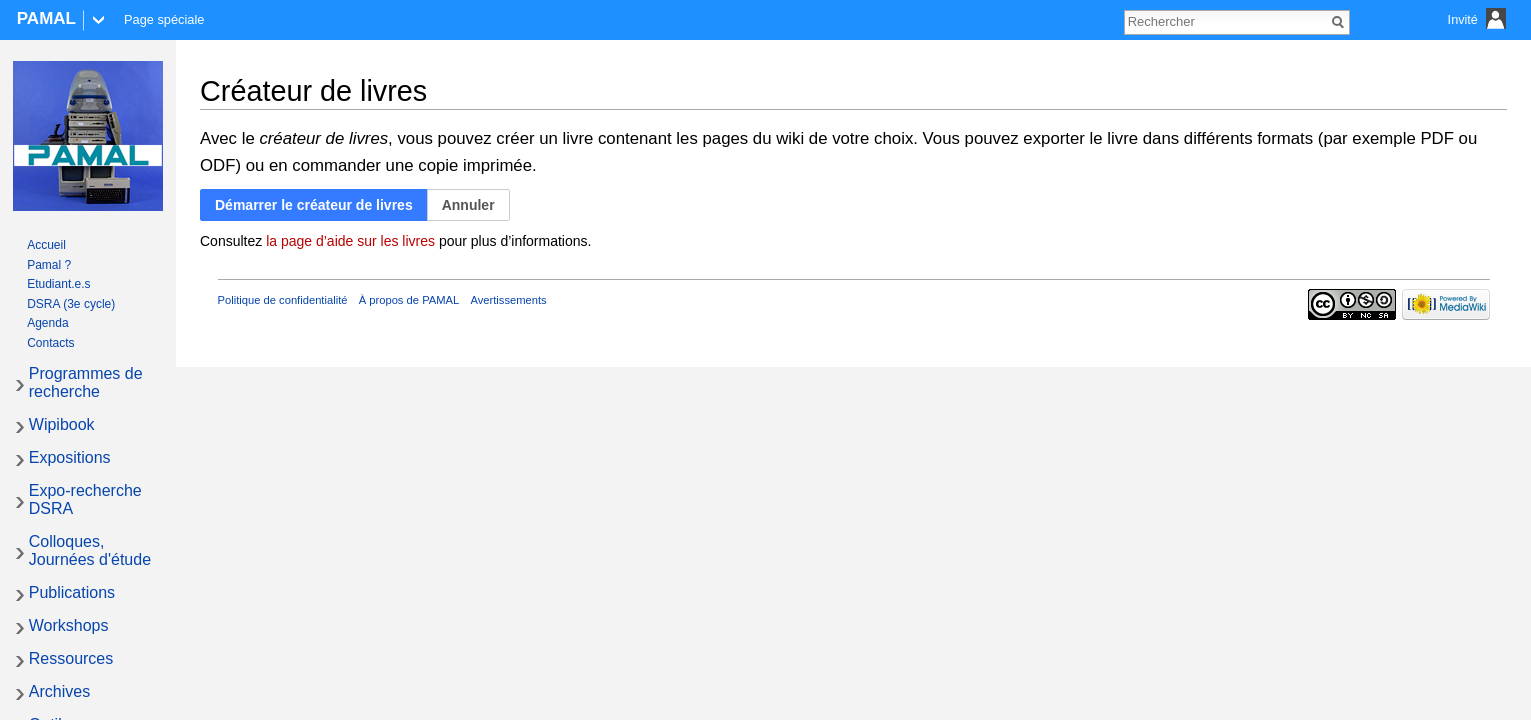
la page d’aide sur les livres (350, 241)
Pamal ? (49, 265)
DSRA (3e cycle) (71, 304)
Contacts (50, 343)
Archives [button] (59, 691)
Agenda (47, 323)
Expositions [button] (70, 457)
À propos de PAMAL (409, 300)
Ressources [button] (71, 658)
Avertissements (508, 300)
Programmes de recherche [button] (86, 382)
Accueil (46, 245)
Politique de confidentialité (283, 300)
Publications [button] (72, 592)
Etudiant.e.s (58, 284)
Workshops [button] (69, 625)
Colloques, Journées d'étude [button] (90, 550)
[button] (314, 205)
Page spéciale (164, 19)
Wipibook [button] (62, 424)
